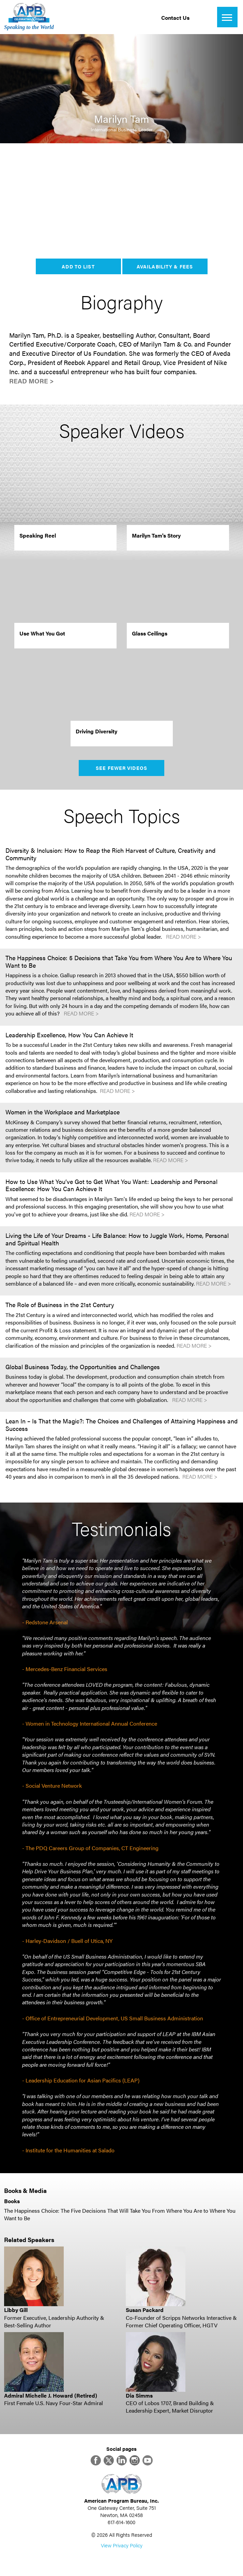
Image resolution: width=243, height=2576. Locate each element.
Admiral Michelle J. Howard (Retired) (50, 2395)
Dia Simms (139, 2395)
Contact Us (175, 17)
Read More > (31, 381)
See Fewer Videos (121, 767)
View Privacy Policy (121, 2545)
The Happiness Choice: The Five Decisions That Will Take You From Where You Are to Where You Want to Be (120, 2214)
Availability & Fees (165, 266)
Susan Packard (145, 2310)
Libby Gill (16, 2310)
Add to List (78, 266)
